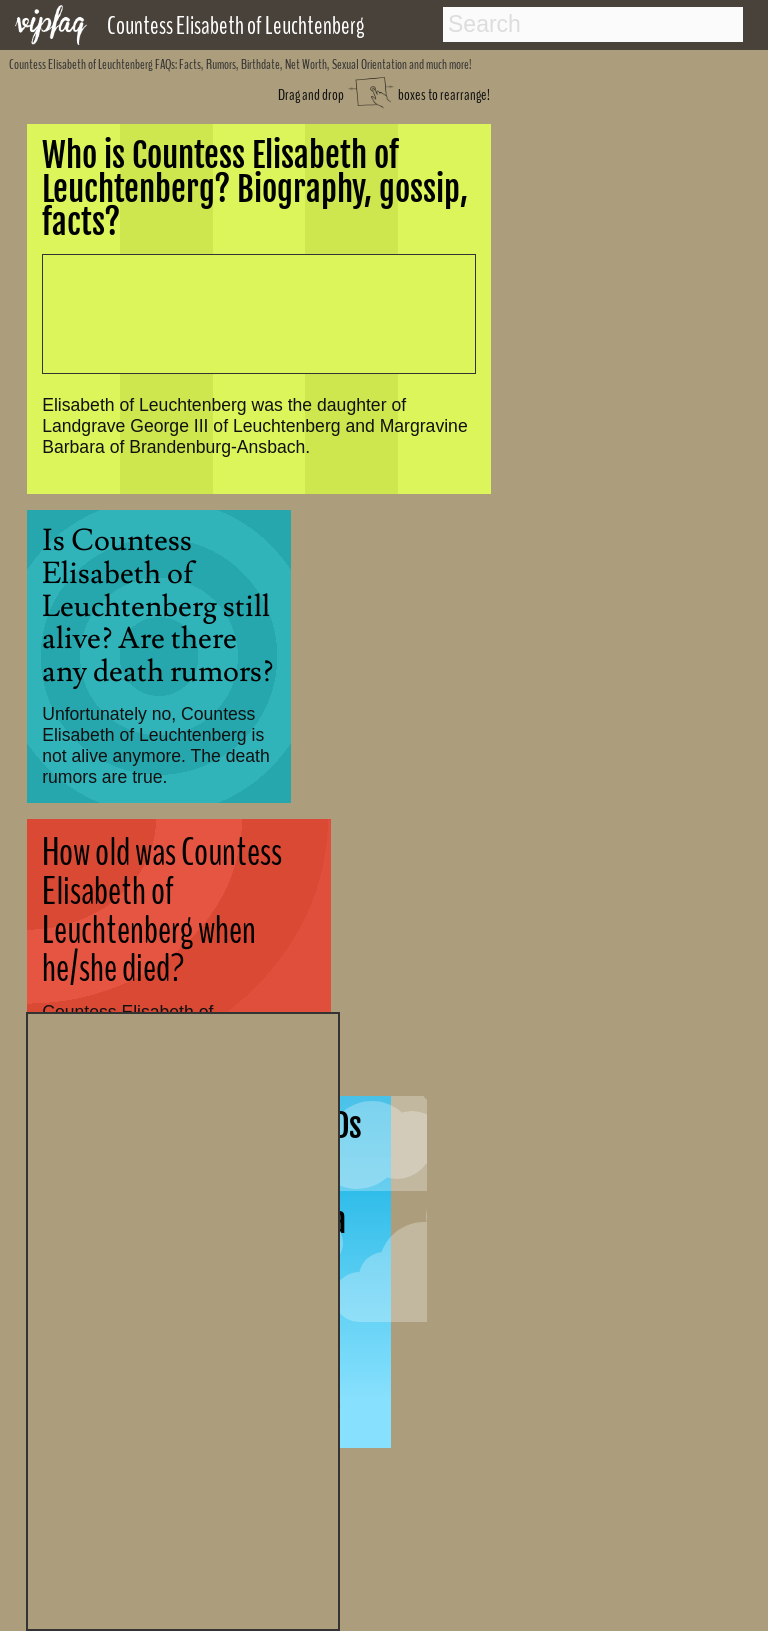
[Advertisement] (183, 1319)
